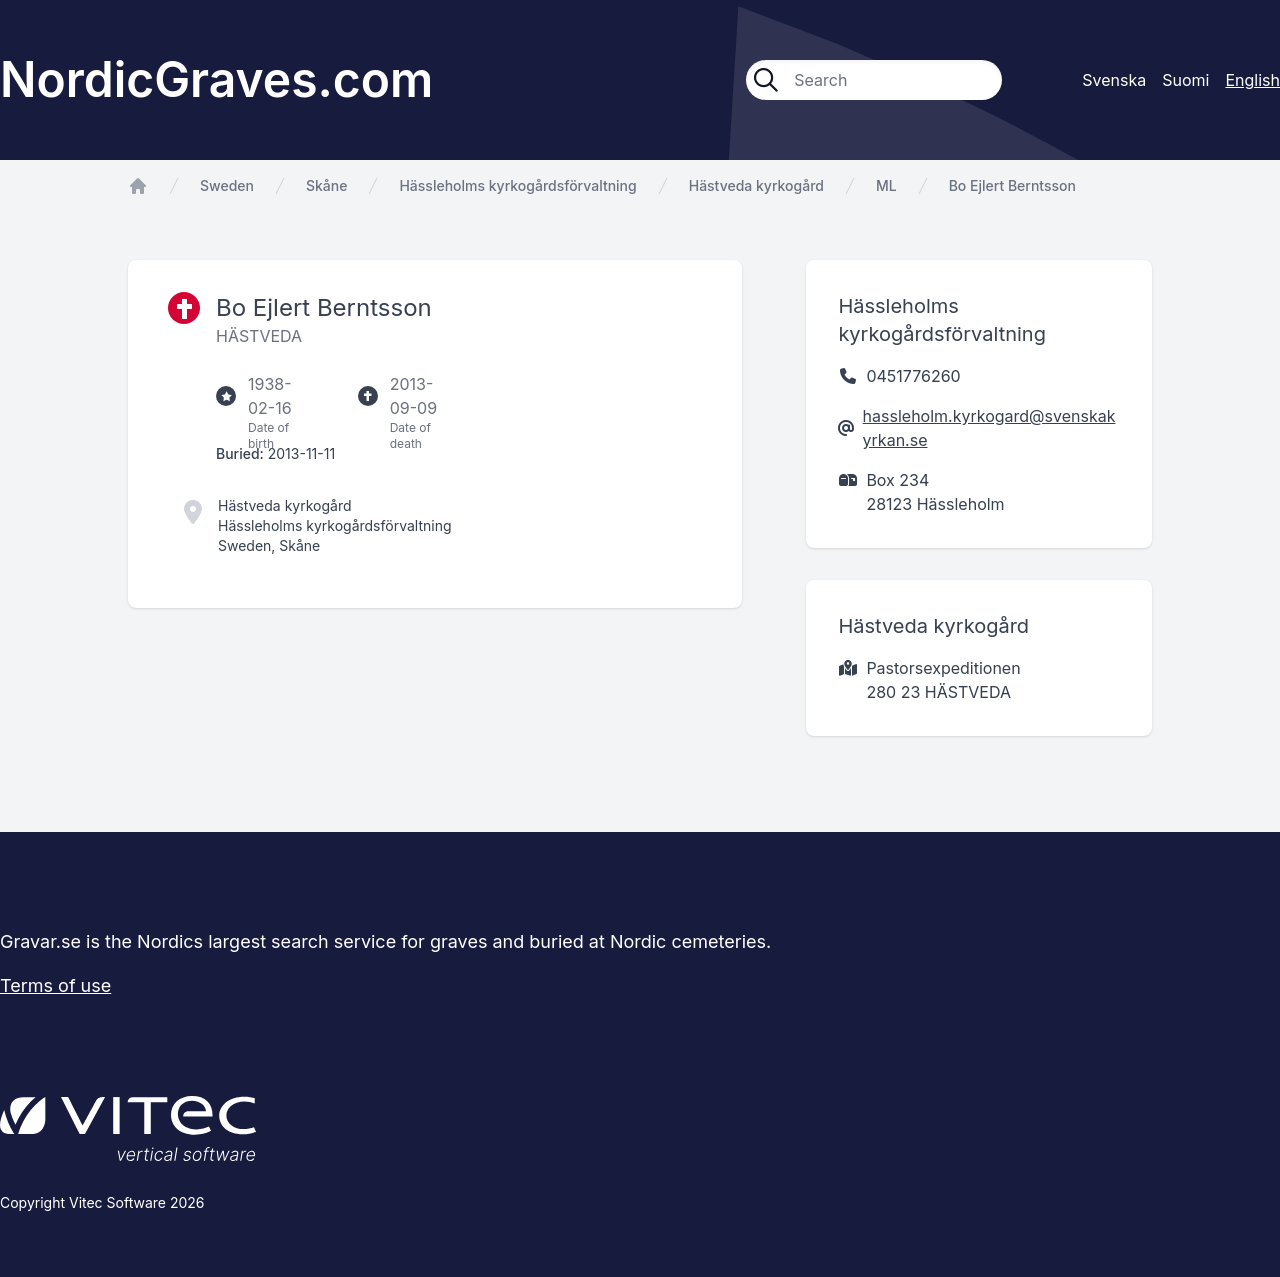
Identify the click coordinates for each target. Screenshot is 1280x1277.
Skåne (326, 185)
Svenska (1114, 80)
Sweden (227, 185)
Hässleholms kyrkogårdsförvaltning (517, 185)
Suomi (1185, 80)
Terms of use (55, 985)
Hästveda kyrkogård (756, 185)
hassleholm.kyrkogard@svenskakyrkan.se (989, 428)
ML (886, 185)
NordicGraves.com (216, 79)
